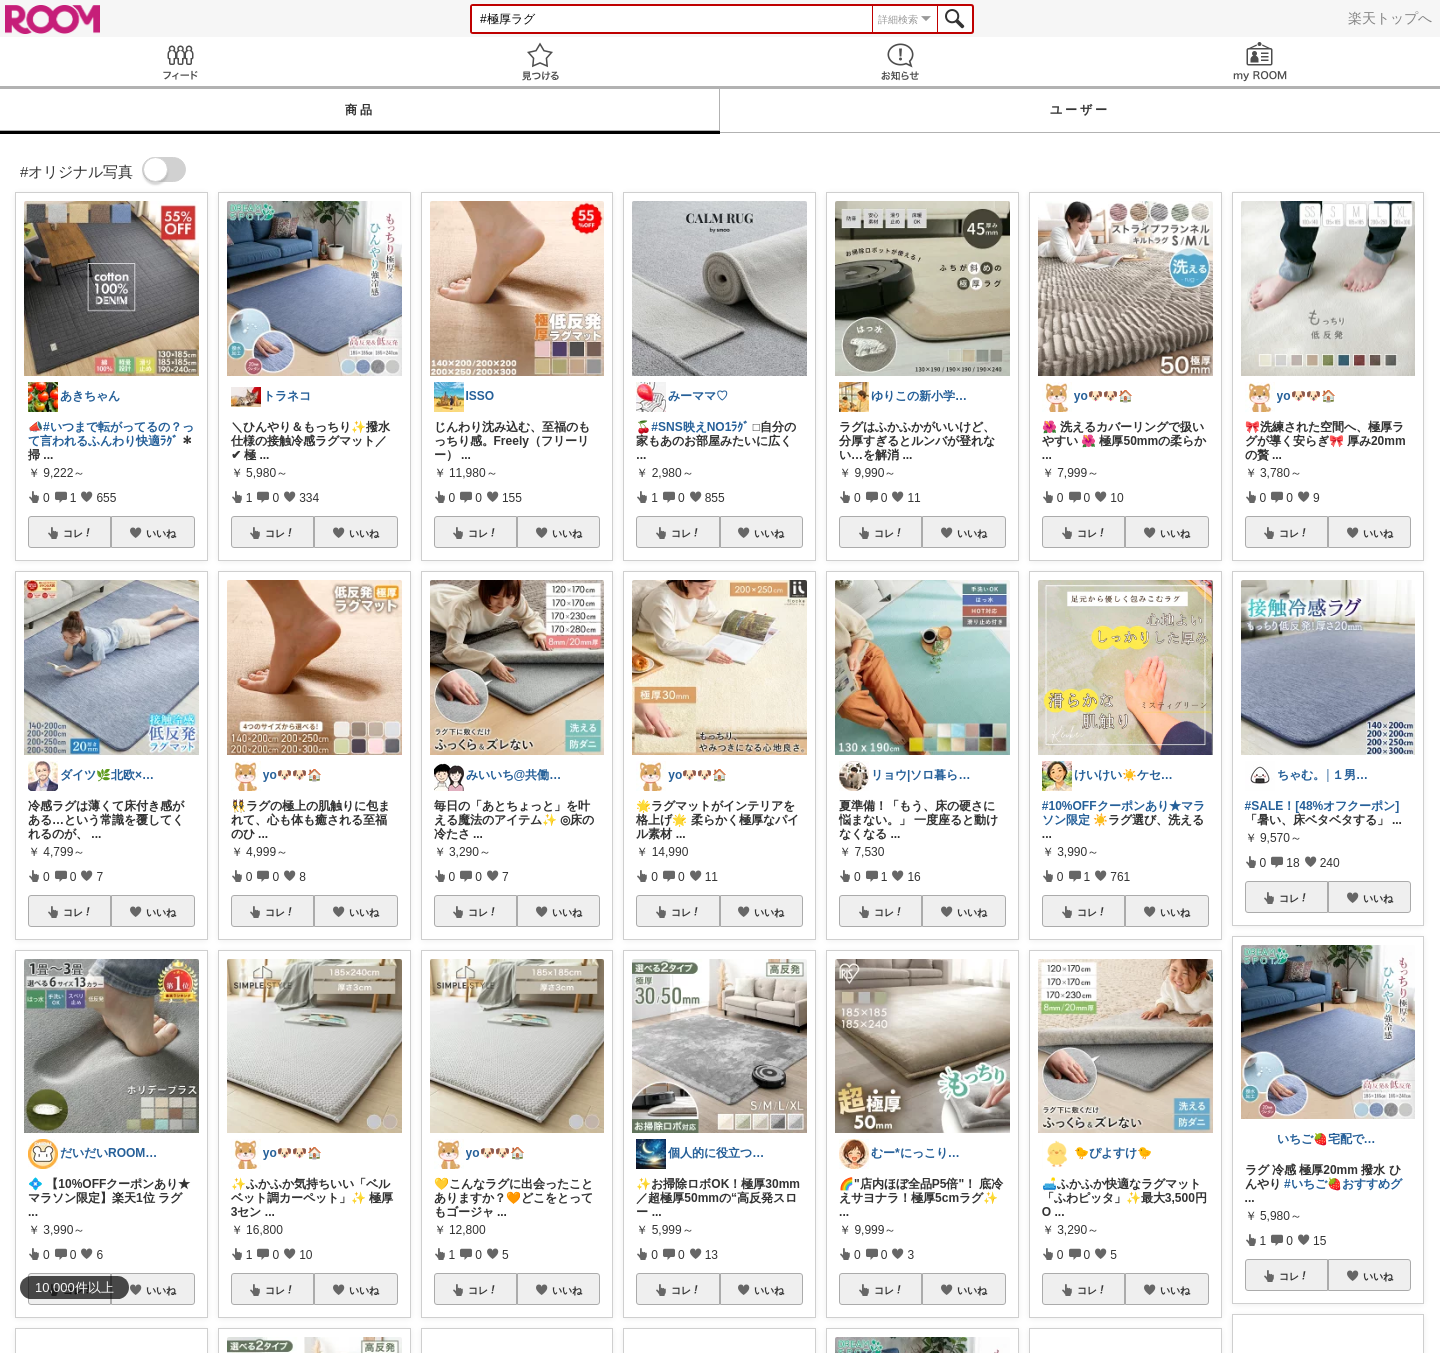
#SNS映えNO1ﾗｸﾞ (700, 427)
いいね (161, 533)
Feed (180, 61)
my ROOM (1260, 61)
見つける (540, 61)
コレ (78, 533)
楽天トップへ (1390, 18)
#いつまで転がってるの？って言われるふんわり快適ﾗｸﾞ (111, 434)
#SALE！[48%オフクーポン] (1322, 806)
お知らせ (900, 61)
